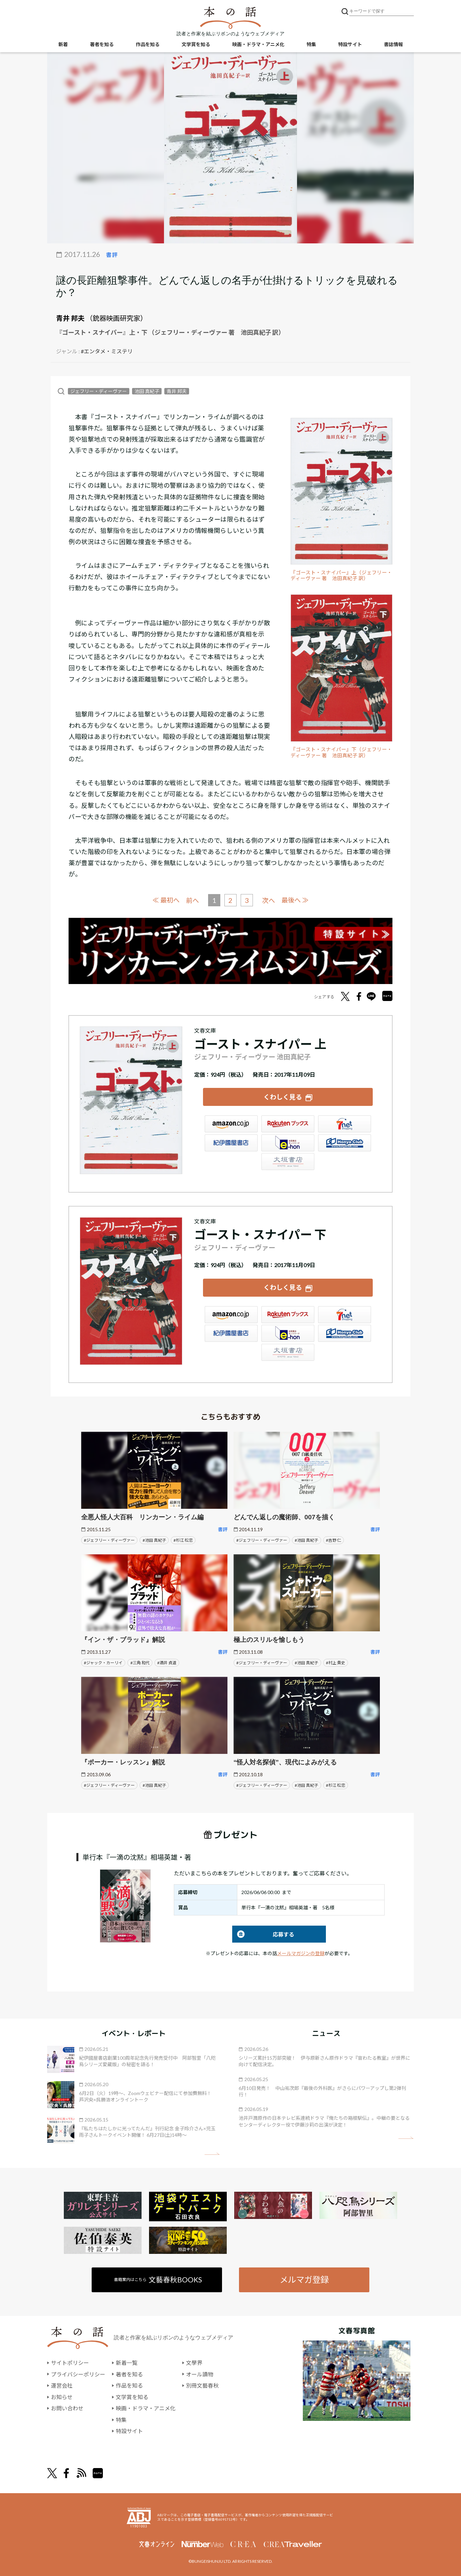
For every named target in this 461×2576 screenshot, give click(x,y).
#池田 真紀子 (154, 1540)
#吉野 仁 (333, 1540)
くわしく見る (282, 1097)
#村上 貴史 (335, 1662)
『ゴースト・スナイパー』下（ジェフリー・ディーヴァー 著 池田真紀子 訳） (341, 752)
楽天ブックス (287, 1123)
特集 (311, 44)
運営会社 (62, 2385)
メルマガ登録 (304, 2279)
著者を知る (102, 44)
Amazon (231, 1123)
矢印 (212, 2154)
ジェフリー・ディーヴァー (98, 391)
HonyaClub (344, 1142)
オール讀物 (199, 2374)
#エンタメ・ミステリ (107, 351)
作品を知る (148, 44)
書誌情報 (393, 44)
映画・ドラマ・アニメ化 (258, 44)
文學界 (194, 2362)
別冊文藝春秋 (202, 2385)
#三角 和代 (140, 1662)
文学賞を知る (196, 44)
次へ (268, 900)
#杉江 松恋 (183, 1540)
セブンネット (344, 1123)
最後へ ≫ (295, 900)
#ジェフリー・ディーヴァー (109, 1540)
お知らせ (62, 2397)
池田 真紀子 (146, 391)
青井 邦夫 (70, 318)
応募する (263, 1934)
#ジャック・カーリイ (103, 1662)
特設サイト (350, 44)
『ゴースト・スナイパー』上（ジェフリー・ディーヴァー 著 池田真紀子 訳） (341, 575)
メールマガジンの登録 (301, 1953)
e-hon (287, 1142)
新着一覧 (126, 2362)
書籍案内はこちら (158, 2279)
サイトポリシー (70, 2362)
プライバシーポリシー (78, 2374)
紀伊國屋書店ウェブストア (231, 1142)
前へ (192, 900)
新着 (63, 44)
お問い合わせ (67, 2408)
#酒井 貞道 (167, 1662)
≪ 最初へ (166, 900)
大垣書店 (287, 1161)
